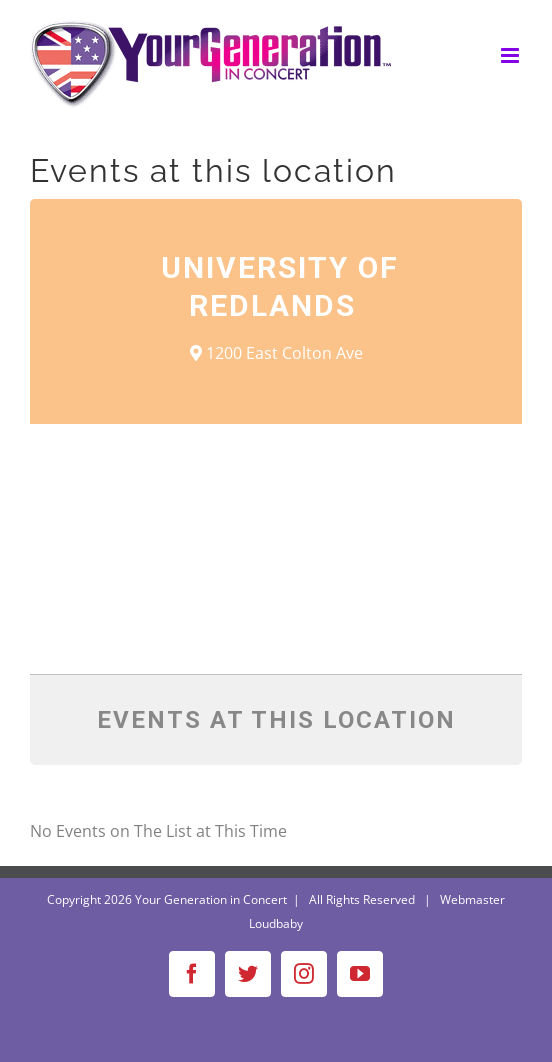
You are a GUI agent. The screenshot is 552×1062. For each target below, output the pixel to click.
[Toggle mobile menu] (511, 55)
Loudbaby (276, 923)
